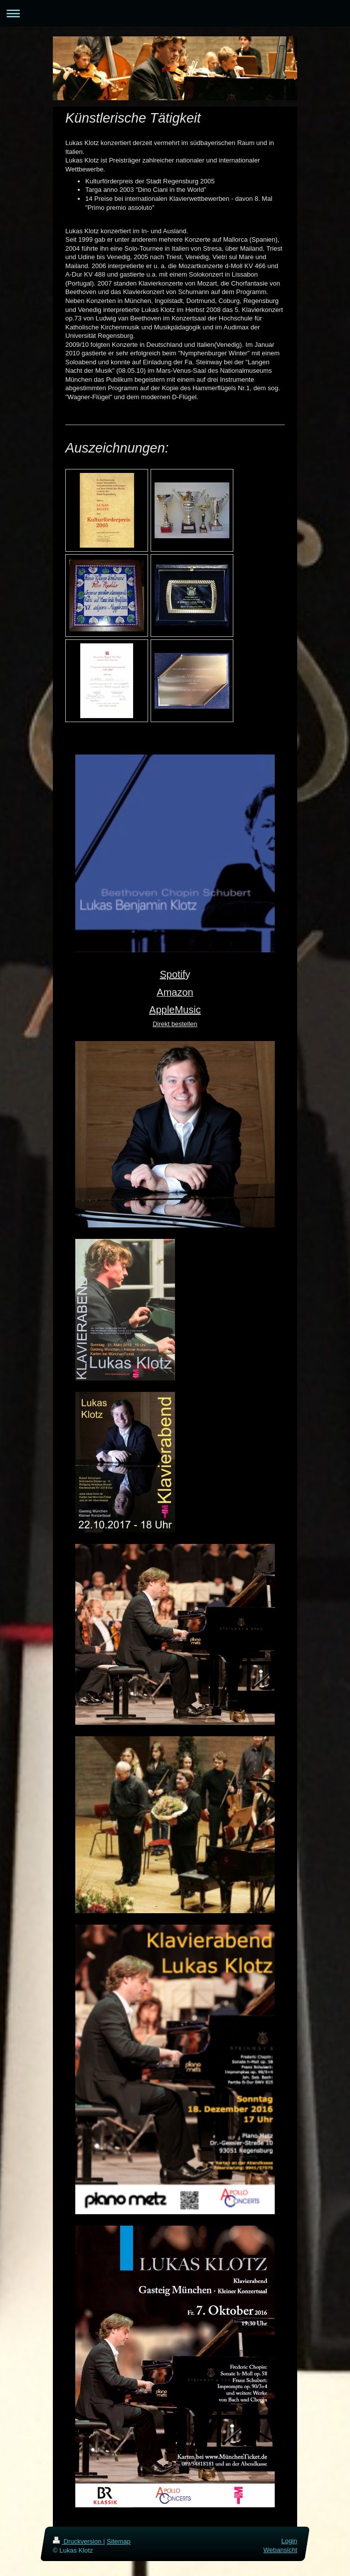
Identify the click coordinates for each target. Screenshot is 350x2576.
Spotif (172, 974)
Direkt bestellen (175, 1024)
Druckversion (78, 2541)
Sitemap (119, 2541)
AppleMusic (174, 1009)
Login (289, 2541)
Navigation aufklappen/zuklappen (175, 13)
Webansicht (280, 2550)
